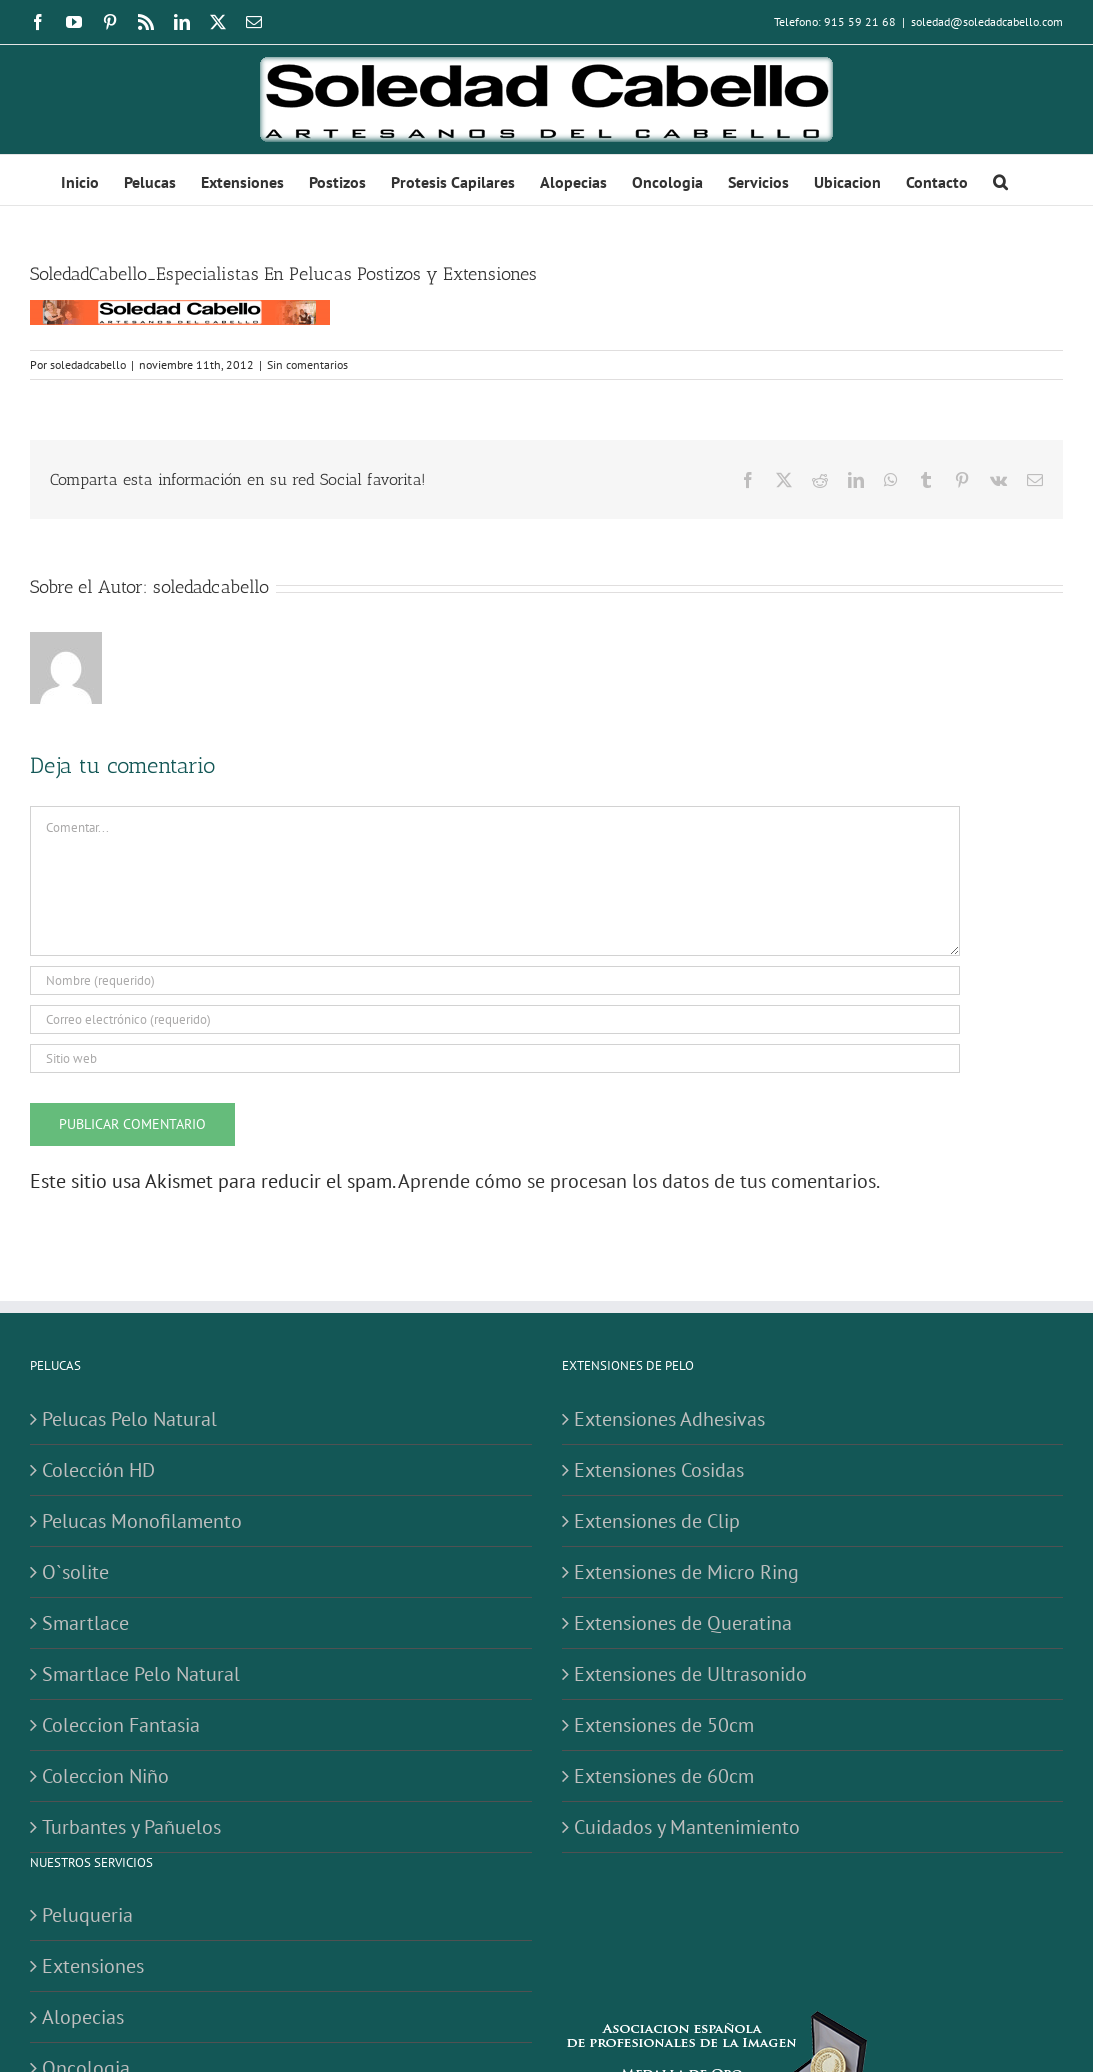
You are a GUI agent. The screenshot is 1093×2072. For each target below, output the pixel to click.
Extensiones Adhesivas (669, 1419)
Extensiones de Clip (657, 1521)
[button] (1000, 180)
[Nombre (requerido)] (495, 980)
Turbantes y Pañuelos (131, 1827)
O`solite (75, 1572)
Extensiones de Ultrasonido (690, 1674)
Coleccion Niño (105, 1776)
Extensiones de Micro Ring (686, 1572)
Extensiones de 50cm (664, 1725)
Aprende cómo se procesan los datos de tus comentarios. (639, 1181)
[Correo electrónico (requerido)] (495, 1019)
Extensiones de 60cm (664, 1776)
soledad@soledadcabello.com (987, 21)
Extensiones (93, 1966)
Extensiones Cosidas (659, 1470)
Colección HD (98, 1470)
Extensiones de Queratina (683, 1623)
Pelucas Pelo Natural (129, 1419)
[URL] (495, 1058)
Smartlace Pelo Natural (141, 1674)
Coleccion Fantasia (121, 1725)
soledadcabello (88, 364)
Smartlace (85, 1623)
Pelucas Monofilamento (142, 1521)
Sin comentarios (307, 364)
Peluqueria (87, 1915)
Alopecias (83, 2017)
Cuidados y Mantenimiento (687, 1827)
